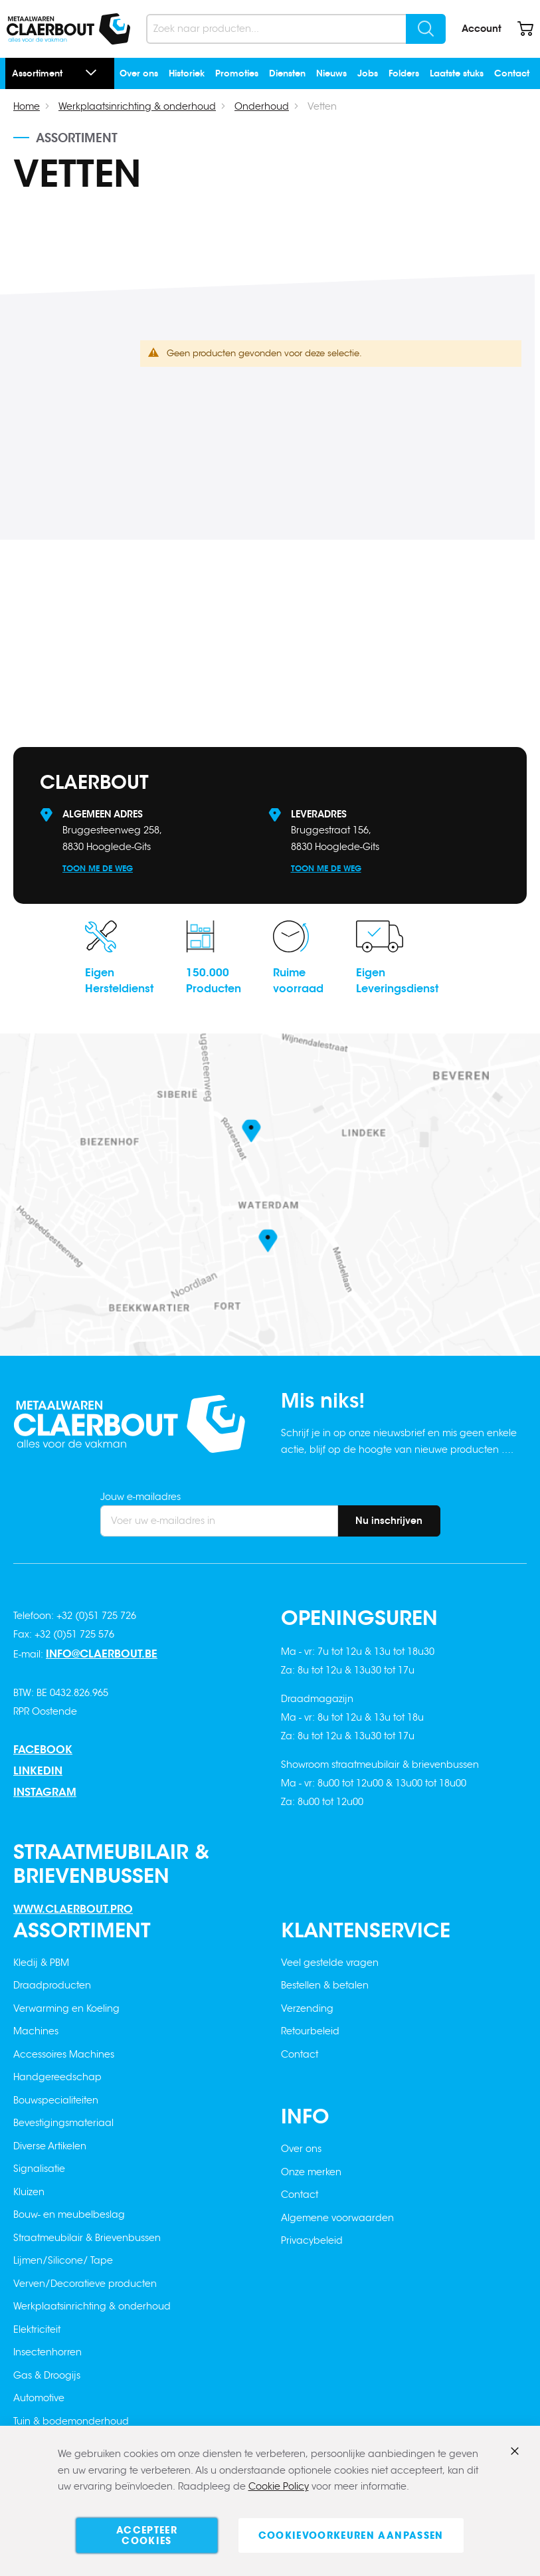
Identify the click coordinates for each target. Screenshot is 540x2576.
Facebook (42, 1750)
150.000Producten (213, 981)
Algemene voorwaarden (337, 2218)
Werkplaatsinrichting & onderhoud (137, 106)
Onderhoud (261, 106)
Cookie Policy (278, 2487)
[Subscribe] (388, 1521)
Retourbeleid (310, 2031)
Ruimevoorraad (298, 981)
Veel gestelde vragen (330, 1963)
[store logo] (68, 29)
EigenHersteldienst (119, 981)
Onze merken (311, 2172)
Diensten (287, 73)
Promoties (236, 73)
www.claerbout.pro (73, 1909)
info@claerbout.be (101, 1654)
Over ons (139, 73)
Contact (511, 73)
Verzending (307, 2008)
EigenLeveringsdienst (397, 981)
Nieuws (331, 73)
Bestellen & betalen (325, 1985)
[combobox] (296, 29)
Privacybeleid (312, 2240)
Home (26, 106)
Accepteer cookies (146, 2535)
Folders (404, 73)
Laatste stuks (457, 73)
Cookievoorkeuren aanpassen (351, 2535)
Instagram (44, 1792)
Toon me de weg (97, 868)
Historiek (187, 73)
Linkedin (37, 1771)
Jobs (367, 73)
